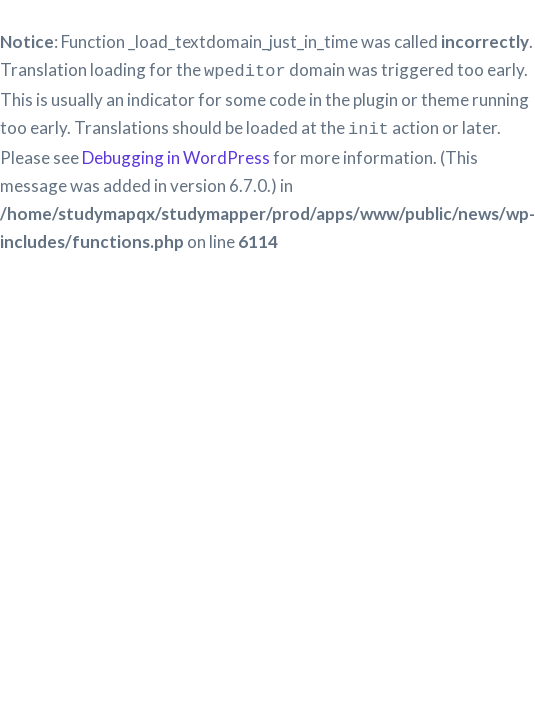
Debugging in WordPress (176, 153)
